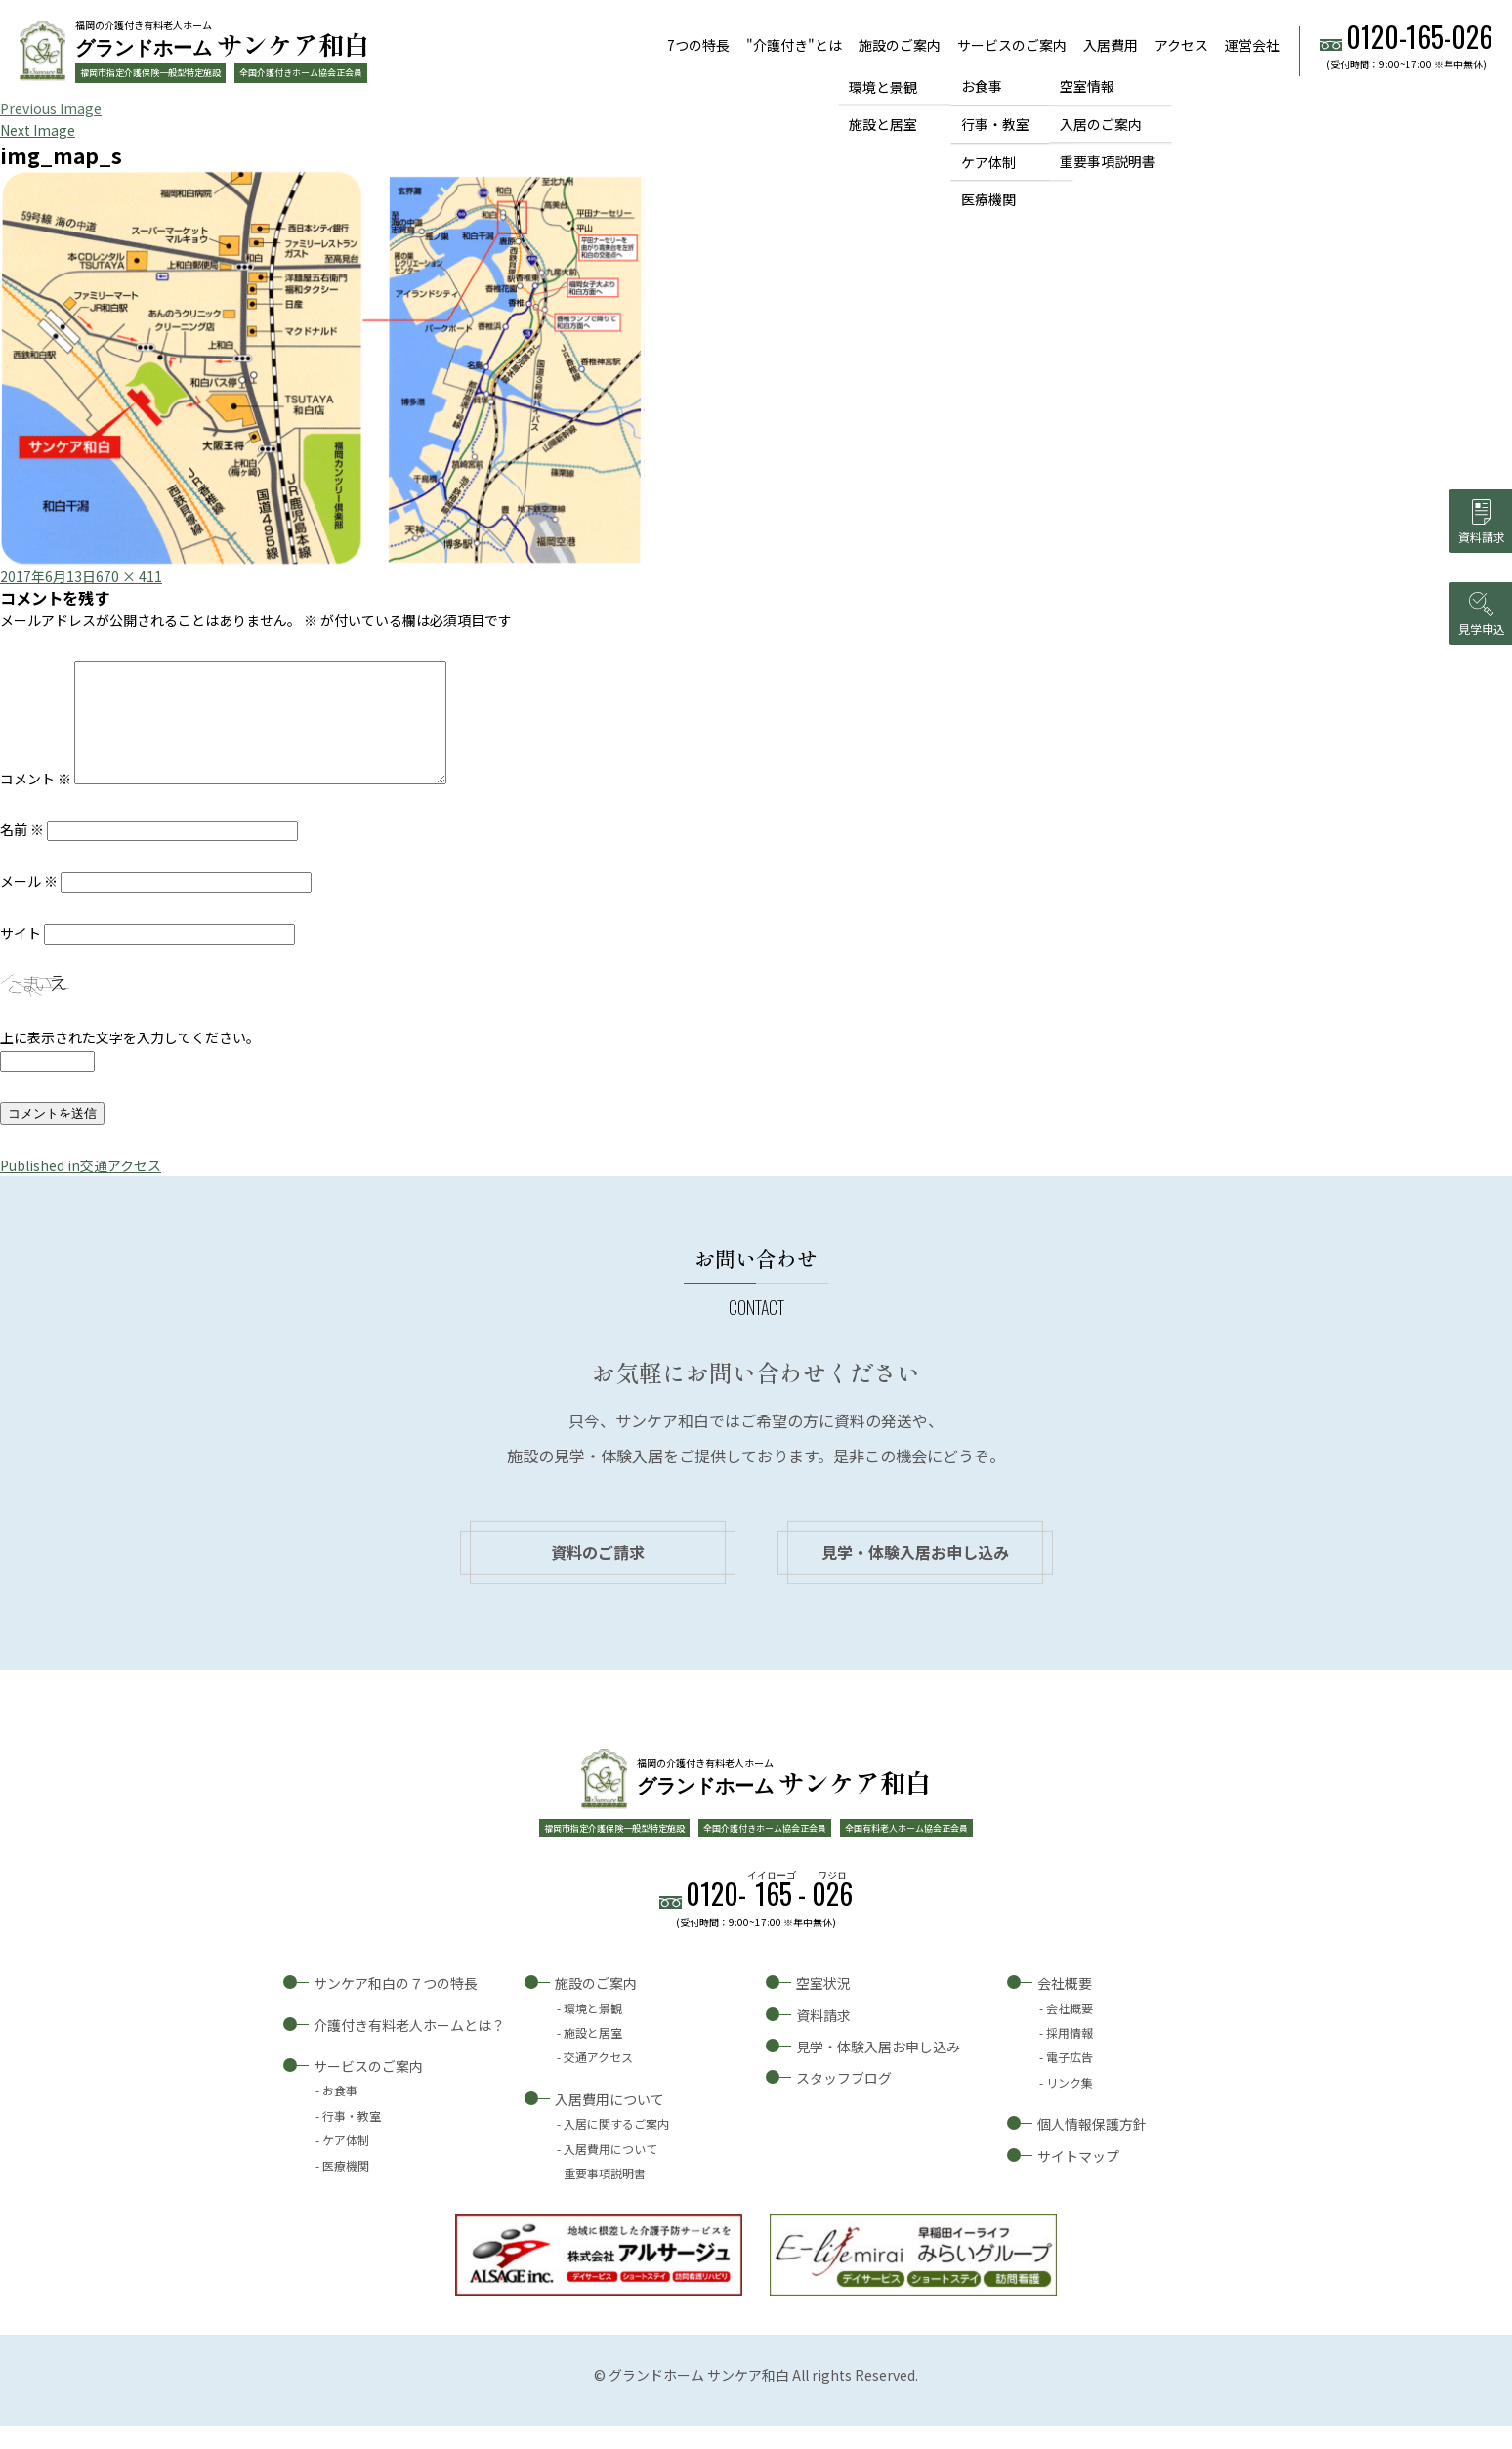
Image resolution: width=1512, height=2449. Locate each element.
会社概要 (1064, 2006)
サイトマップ (1078, 2179)
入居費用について (609, 2122)
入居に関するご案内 (616, 2146)
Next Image (37, 130)
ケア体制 (988, 162)
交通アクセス (598, 2080)
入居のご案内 (1101, 124)
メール (29, 904)
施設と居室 (883, 124)
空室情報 (1087, 86)
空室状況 (823, 2006)
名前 (22, 853)
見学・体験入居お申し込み (915, 1575)
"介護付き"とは (794, 45)
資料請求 (823, 2038)
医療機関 (988, 200)
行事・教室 (995, 124)
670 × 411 (129, 576)
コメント (35, 802)
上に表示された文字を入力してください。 (130, 1061)
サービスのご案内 (1012, 45)
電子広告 (1069, 2080)
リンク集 (1069, 2105)
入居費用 (1110, 45)
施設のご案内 (900, 45)
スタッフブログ (844, 2101)
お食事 (981, 86)
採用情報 (1069, 2056)
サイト (20, 956)
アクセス (1181, 45)
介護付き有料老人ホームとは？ (409, 2048)
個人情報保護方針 (1092, 2147)
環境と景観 (883, 86)
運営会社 (1252, 45)
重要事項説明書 (1107, 162)
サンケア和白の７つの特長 (396, 2006)
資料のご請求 (598, 1575)
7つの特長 (698, 45)
